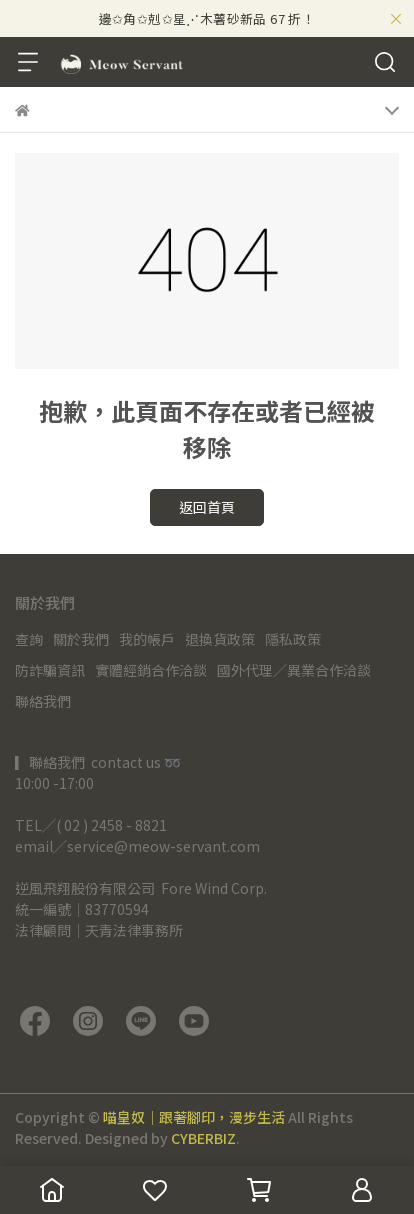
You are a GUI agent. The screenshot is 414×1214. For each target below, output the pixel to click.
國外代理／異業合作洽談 (294, 670)
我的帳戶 (147, 639)
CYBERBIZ (203, 1138)
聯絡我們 (43, 701)
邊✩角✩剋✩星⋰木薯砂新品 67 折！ (207, 18)
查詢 (29, 639)
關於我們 (81, 639)
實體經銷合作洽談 (151, 670)
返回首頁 (207, 507)
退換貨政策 (220, 639)
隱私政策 (293, 639)
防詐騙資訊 (50, 670)
